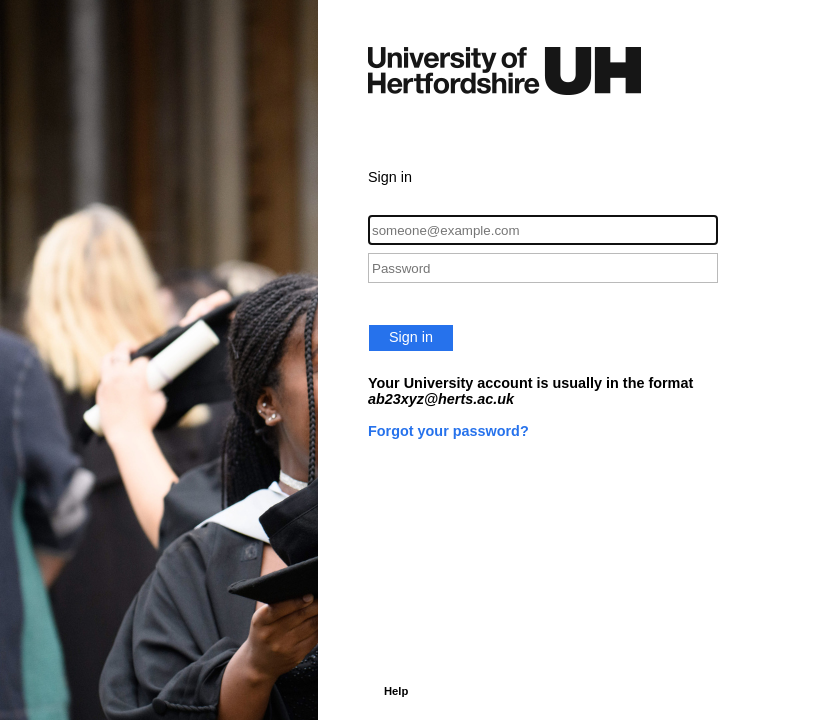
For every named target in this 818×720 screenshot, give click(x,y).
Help (396, 691)
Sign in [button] (411, 337)
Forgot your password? (448, 431)
